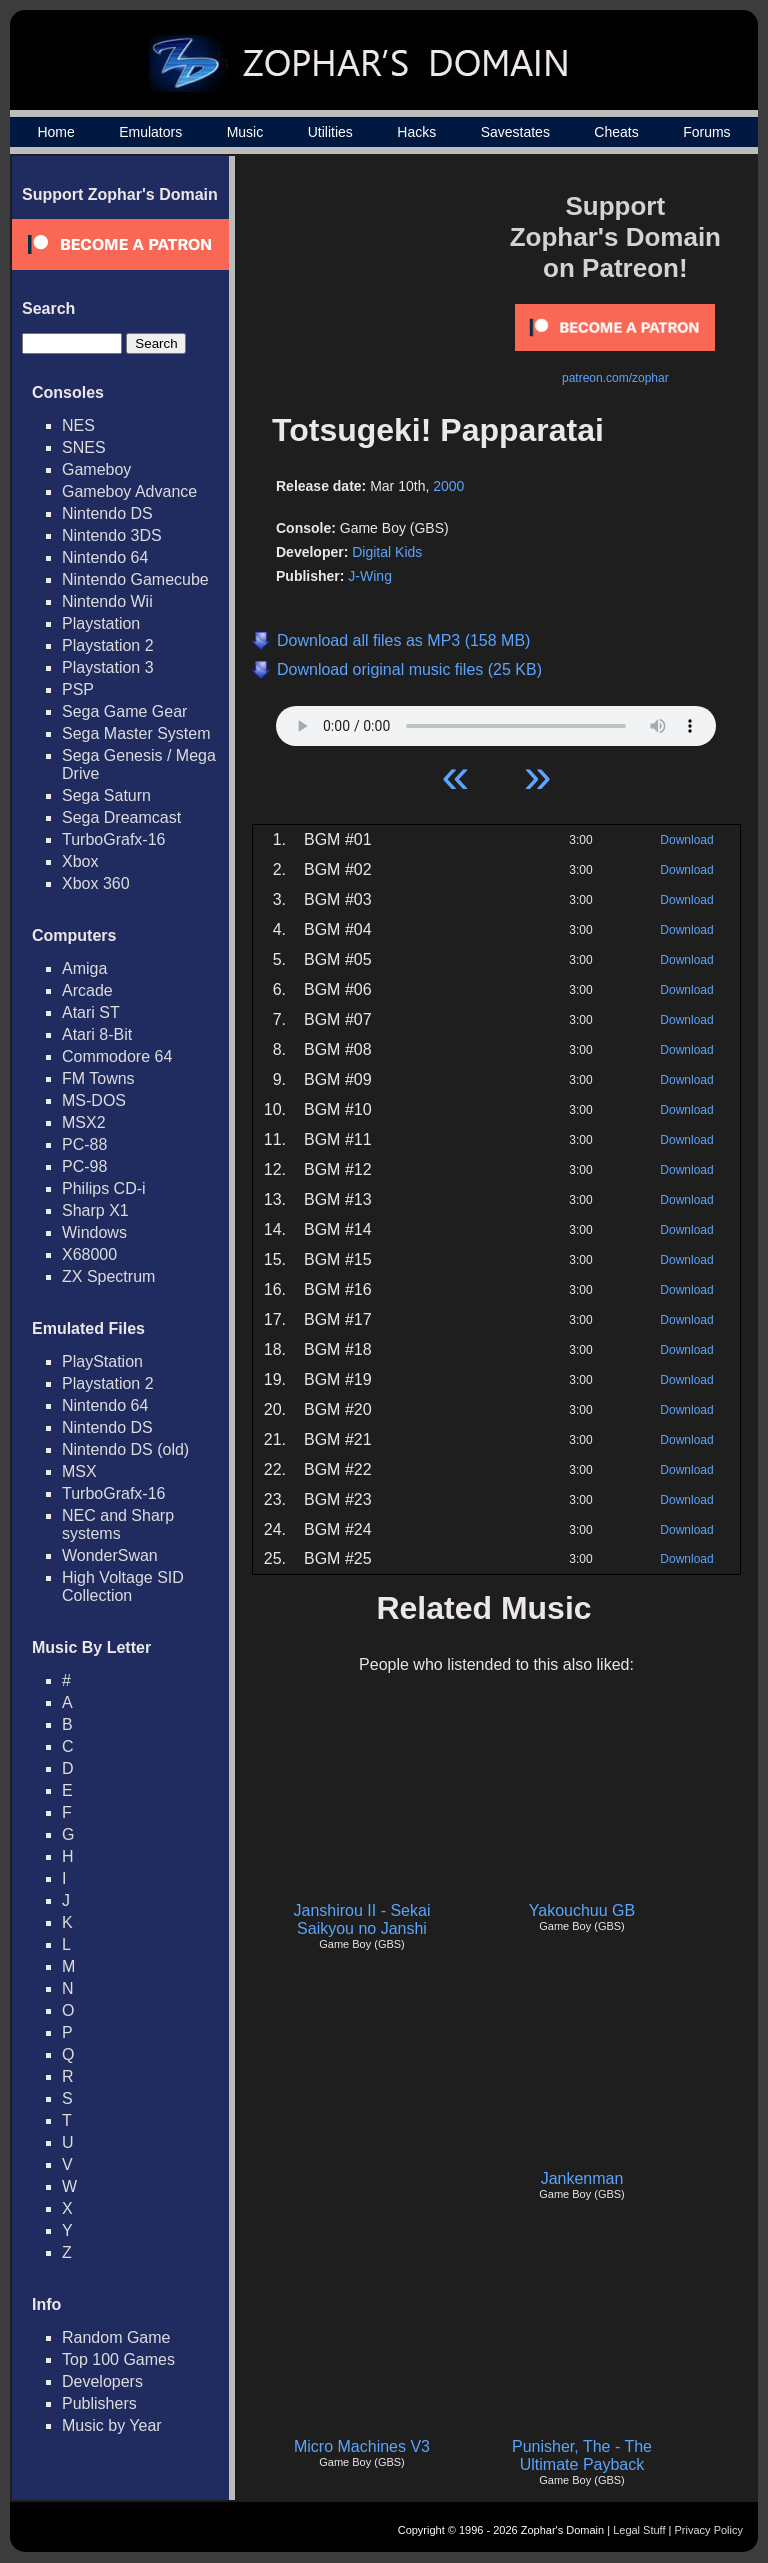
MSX (79, 1471)
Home (55, 132)
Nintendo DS (107, 513)
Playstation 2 (108, 645)
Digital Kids (387, 552)
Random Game (116, 2337)
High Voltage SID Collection (123, 1586)
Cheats (616, 132)
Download (686, 840)
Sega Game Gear (124, 711)
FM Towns (98, 1078)
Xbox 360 (96, 883)
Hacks (416, 132)
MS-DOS (94, 1100)
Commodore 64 (117, 1056)
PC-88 (84, 1144)
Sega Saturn (106, 795)
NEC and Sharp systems (118, 1524)
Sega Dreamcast (121, 817)
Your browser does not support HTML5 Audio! (496, 721)
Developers (102, 2381)
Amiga (84, 968)
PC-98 (84, 1166)
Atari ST (91, 1012)
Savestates (515, 132)
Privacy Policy (709, 2530)
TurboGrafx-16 (113, 839)
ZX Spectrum (108, 1276)
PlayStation (102, 1361)
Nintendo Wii (107, 601)
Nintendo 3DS (112, 535)
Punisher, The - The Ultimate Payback (582, 2455)
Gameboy (96, 469)
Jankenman (582, 2178)
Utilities (330, 132)
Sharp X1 (95, 1210)
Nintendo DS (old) (125, 1449)
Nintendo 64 (105, 557)
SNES (84, 447)
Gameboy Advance (129, 491)
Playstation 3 (108, 667)
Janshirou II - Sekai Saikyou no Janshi (362, 1919)
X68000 (89, 1254)
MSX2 (84, 1122)
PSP (78, 689)
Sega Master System (136, 733)
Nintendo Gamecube (135, 579)
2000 (448, 486)
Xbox (80, 861)
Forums (706, 132)
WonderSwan (110, 1555)
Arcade (87, 990)
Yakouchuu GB (582, 1910)
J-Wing (370, 576)
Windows (94, 1232)
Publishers (99, 2403)
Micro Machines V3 (362, 2446)
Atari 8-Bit (97, 1034)
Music (245, 132)
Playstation (101, 623)
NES (78, 425)
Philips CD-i (104, 1188)
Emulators (150, 132)
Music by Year (112, 2425)
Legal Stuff (639, 2530)
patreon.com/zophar (615, 378)
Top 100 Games (118, 2359)
